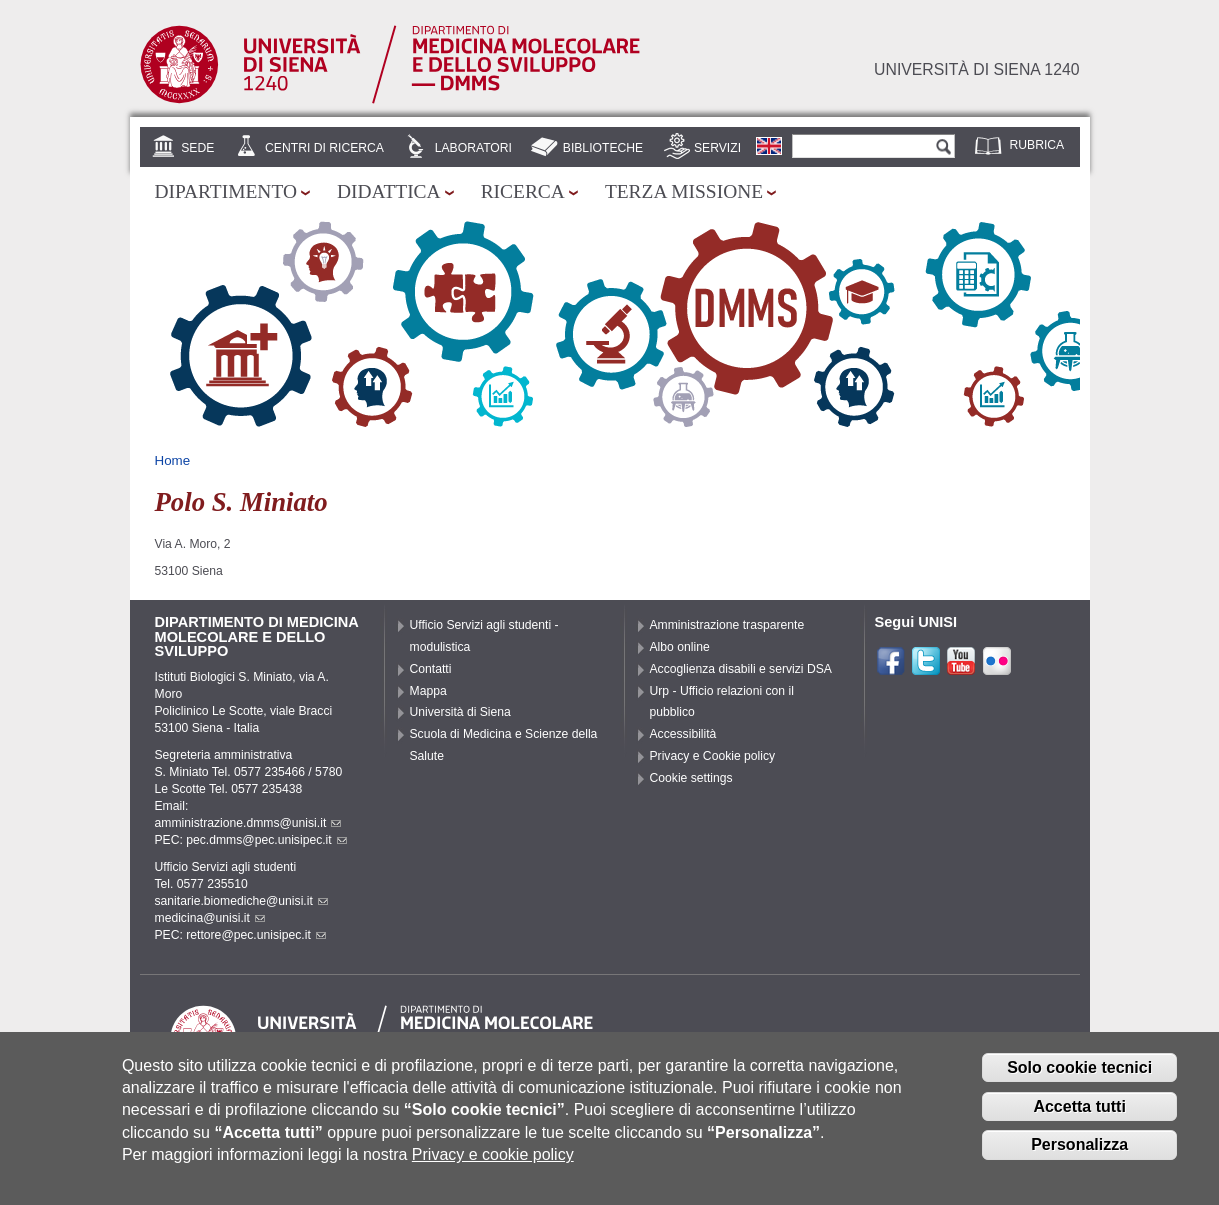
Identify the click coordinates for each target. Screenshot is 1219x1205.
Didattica (389, 191)
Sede (197, 148)
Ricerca (523, 191)
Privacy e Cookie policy (713, 756)
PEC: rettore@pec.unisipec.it (240, 935)
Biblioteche (603, 148)
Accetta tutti (1079, 1119)
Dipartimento (226, 191)
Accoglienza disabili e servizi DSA (741, 669)
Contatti (431, 669)
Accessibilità (683, 734)
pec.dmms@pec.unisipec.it (266, 840)
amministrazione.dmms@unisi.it (248, 823)
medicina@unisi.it (210, 918)
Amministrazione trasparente (727, 625)
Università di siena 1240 (976, 69)
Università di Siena (460, 712)
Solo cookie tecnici (1079, 1080)
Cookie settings (691, 778)
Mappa (428, 691)
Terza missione (684, 191)
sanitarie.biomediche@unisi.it (241, 901)
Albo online (680, 647)
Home (173, 460)
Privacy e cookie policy (493, 1168)
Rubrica (1037, 145)
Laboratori (473, 148)
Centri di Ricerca (324, 148)
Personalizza (1079, 1158)
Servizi (717, 148)
